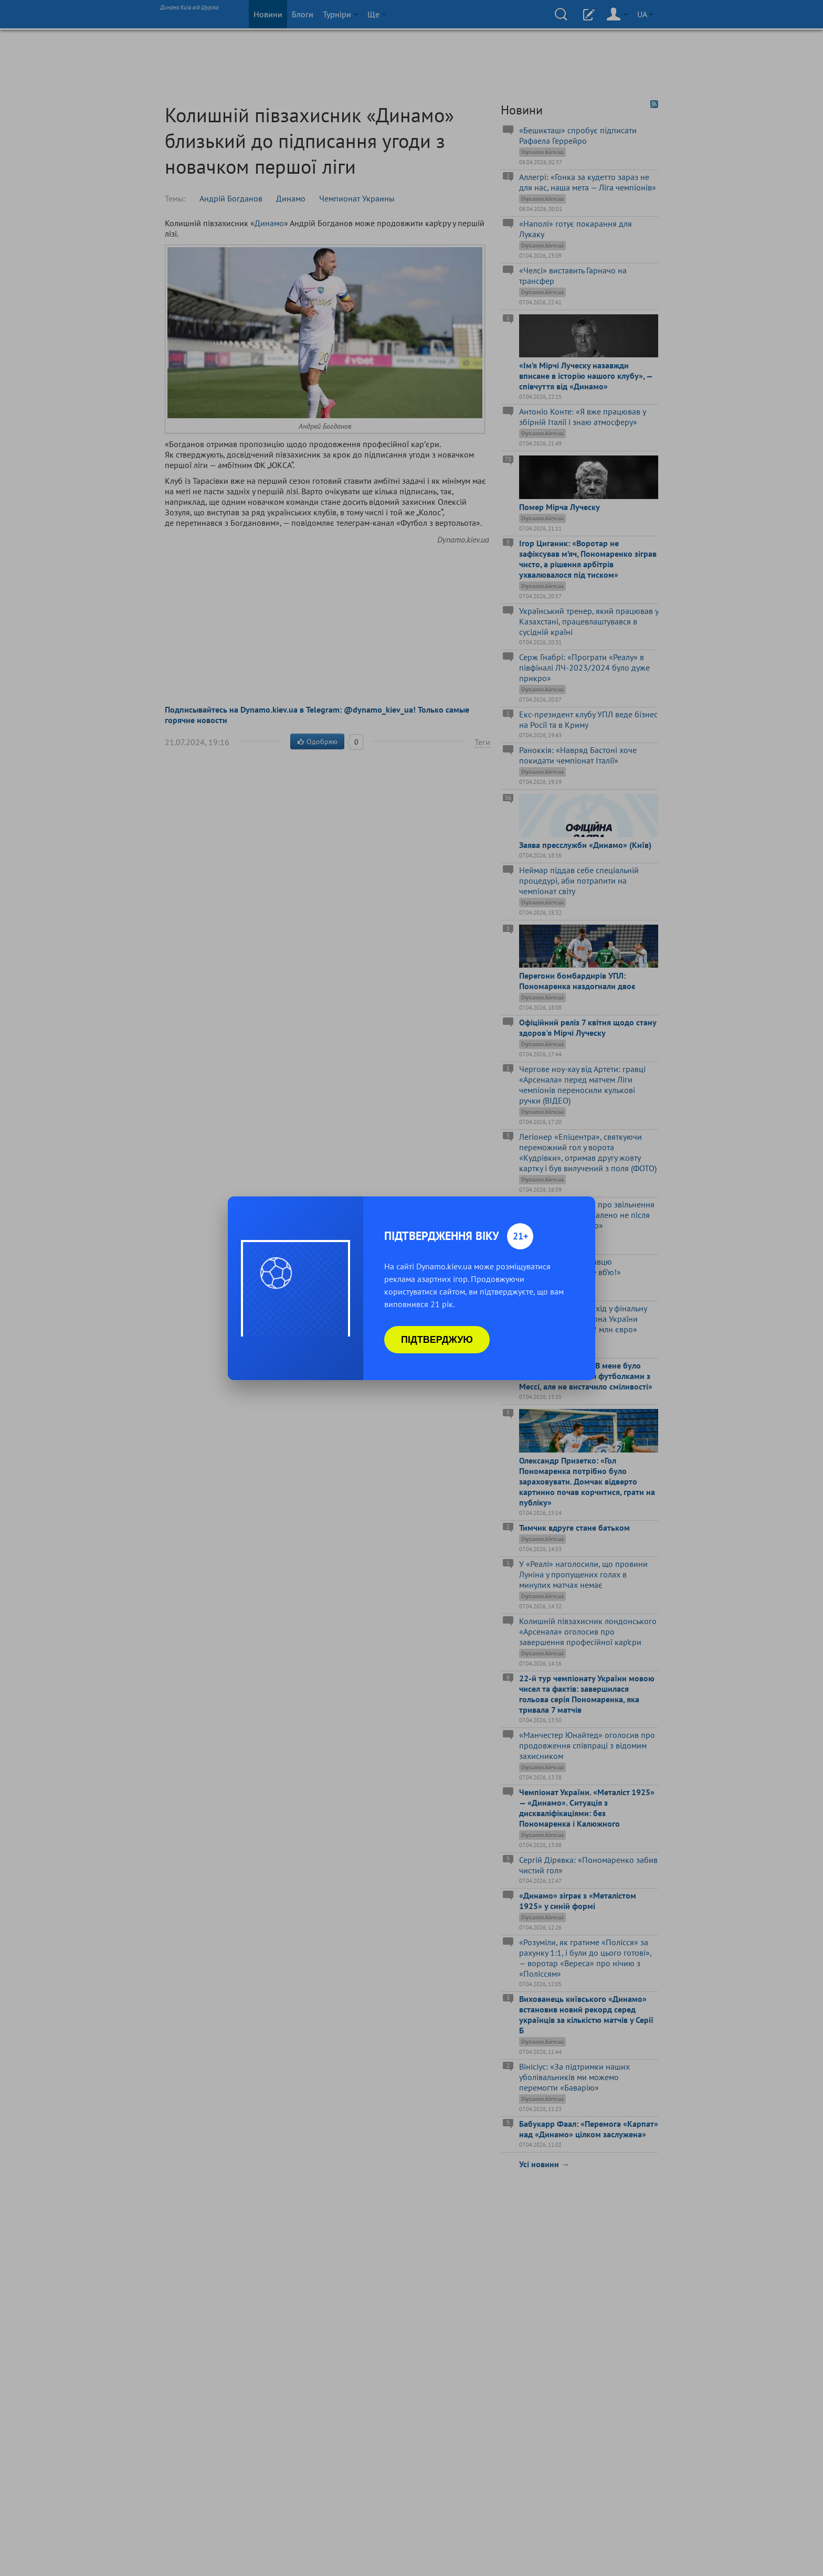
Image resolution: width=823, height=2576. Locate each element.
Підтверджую (437, 1339)
